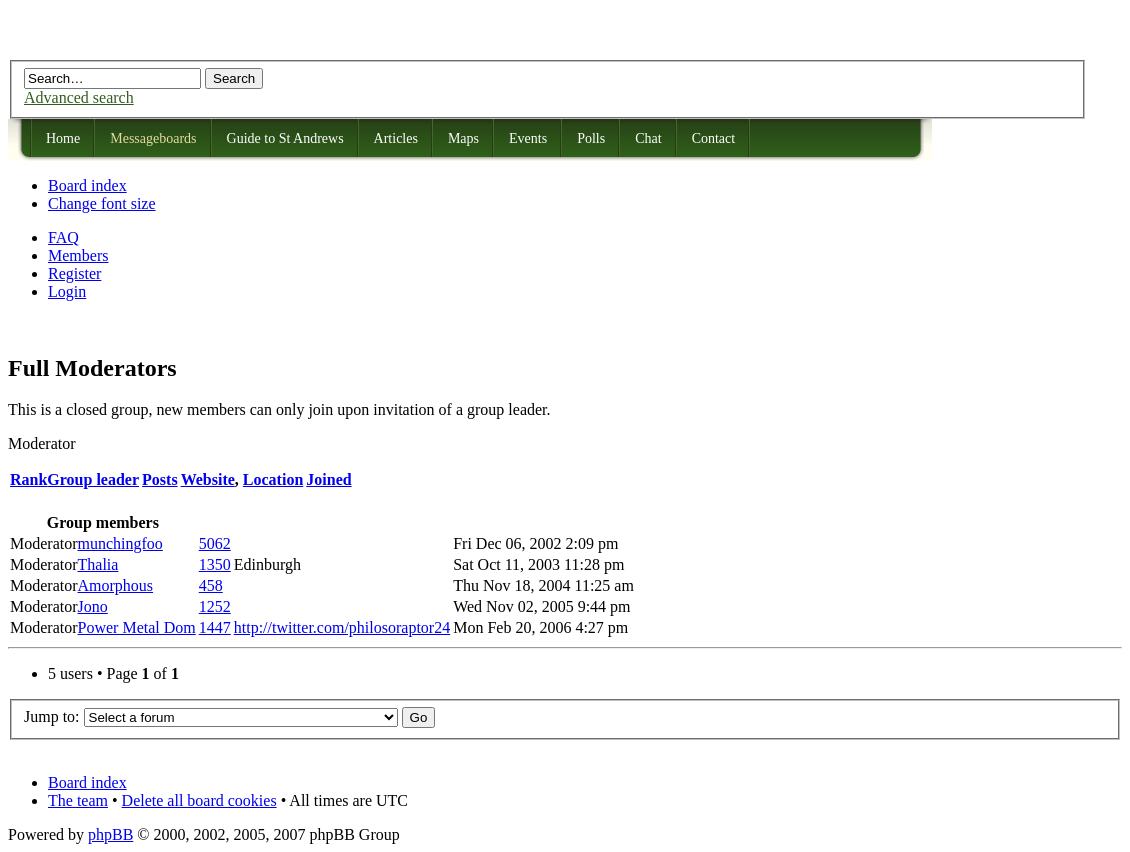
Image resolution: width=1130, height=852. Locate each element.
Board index (87, 185)
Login (67, 291)
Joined (328, 479)
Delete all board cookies (199, 800)
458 (211, 585)
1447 (215, 627)
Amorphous (116, 585)
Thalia (98, 564)
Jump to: (52, 716)
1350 (215, 564)
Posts (160, 479)
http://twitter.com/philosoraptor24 (342, 627)
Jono (93, 606)
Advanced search (79, 97)
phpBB (110, 834)
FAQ (63, 237)
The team (78, 800)
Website (208, 479)
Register (74, 273)
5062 (215, 543)
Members (78, 255)
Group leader (93, 479)
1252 (215, 606)
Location (273, 479)
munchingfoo (120, 543)
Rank (28, 479)
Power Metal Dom (137, 627)
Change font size (102, 203)
